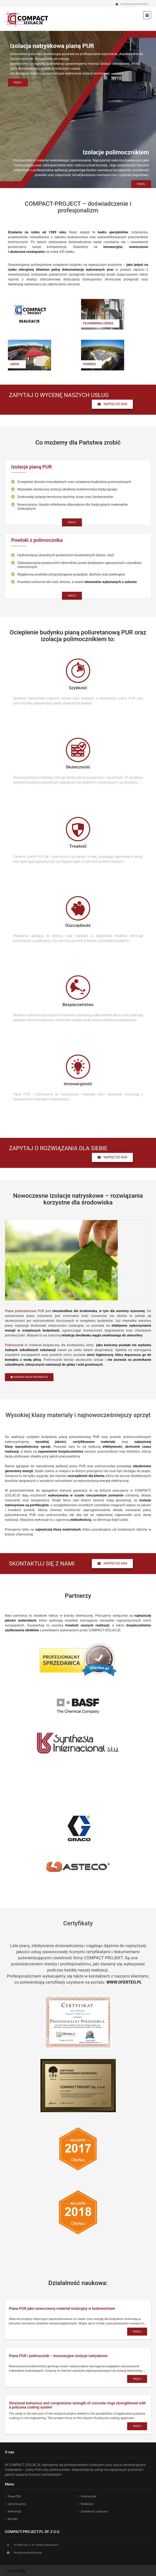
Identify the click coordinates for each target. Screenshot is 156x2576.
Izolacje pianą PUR (31, 467)
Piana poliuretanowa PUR (24, 1311)
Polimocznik (14, 1345)
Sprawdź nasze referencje (29, 1377)
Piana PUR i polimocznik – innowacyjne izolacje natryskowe (58, 2356)
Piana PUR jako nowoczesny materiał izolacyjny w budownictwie (62, 2308)
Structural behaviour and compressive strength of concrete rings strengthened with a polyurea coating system (77, 2405)
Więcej (18, 82)
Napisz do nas (112, 404)
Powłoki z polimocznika (37, 540)
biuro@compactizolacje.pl (135, 4)
